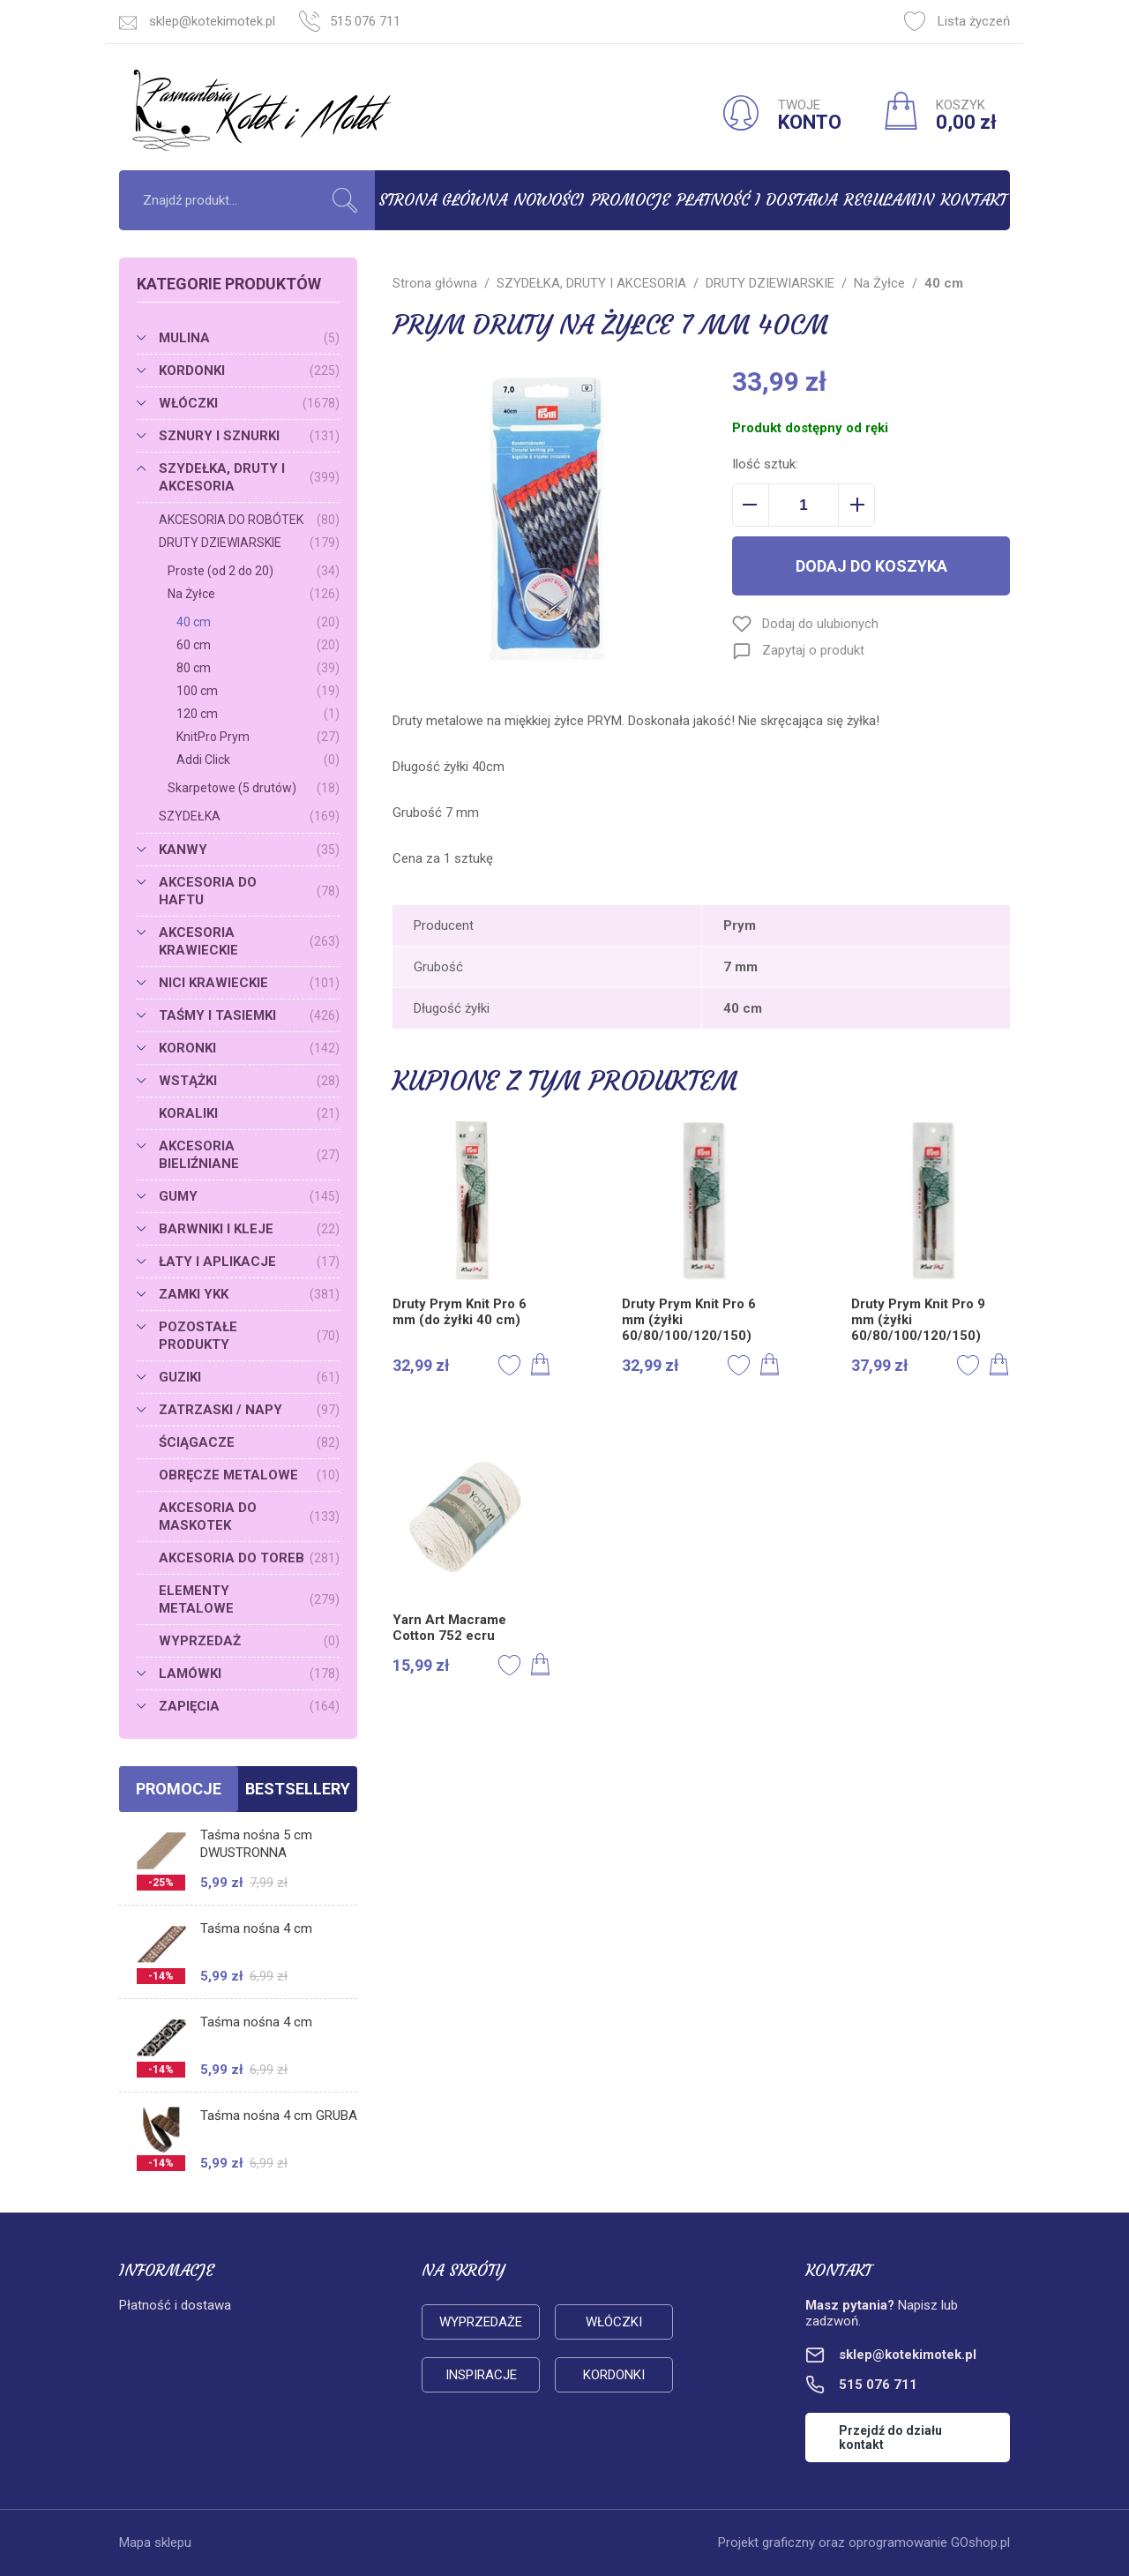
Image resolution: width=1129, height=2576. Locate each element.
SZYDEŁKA (249, 816)
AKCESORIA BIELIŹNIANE (249, 1155)
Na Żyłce (254, 594)
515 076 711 (365, 21)
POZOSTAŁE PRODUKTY (249, 1335)
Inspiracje (481, 2375)
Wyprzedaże (480, 2322)
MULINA (249, 338)
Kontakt (973, 200)
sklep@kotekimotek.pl (212, 21)
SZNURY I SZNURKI (249, 436)
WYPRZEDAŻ (249, 1641)
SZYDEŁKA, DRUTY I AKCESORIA (249, 477)
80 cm (258, 668)
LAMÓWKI (249, 1673)
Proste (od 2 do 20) (254, 571)
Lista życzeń (957, 21)
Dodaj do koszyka (871, 566)
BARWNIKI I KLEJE (249, 1229)
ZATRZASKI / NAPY (249, 1410)
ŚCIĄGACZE (249, 1442)
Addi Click (258, 760)
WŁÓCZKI (249, 403)
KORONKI (249, 1048)
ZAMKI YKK (249, 1294)
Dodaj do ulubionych (820, 624)
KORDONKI (249, 370)
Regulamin (889, 200)
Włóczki (614, 2322)
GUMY (249, 1196)
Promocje (630, 200)
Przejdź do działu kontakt (890, 2437)
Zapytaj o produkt (813, 650)
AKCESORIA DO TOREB (249, 1558)
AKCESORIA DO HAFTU (249, 891)
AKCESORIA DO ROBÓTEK (249, 520)
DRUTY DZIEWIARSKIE (249, 542)
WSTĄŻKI (249, 1081)
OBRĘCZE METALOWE (249, 1475)
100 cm (258, 691)
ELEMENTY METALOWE (249, 1599)
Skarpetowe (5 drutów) (254, 788)
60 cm (258, 645)
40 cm (258, 622)
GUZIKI (249, 1377)
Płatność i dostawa (757, 200)
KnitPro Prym (258, 737)
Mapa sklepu (155, 2542)
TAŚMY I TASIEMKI (249, 1015)
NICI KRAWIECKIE (249, 983)
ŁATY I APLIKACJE (249, 1261)
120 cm (258, 714)
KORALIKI (249, 1113)
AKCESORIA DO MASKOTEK (249, 1516)
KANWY (249, 849)
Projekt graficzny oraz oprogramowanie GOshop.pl (864, 2542)
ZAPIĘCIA (249, 1706)
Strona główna (442, 200)
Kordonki (614, 2375)
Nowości (548, 200)
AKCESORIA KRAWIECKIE (249, 941)
